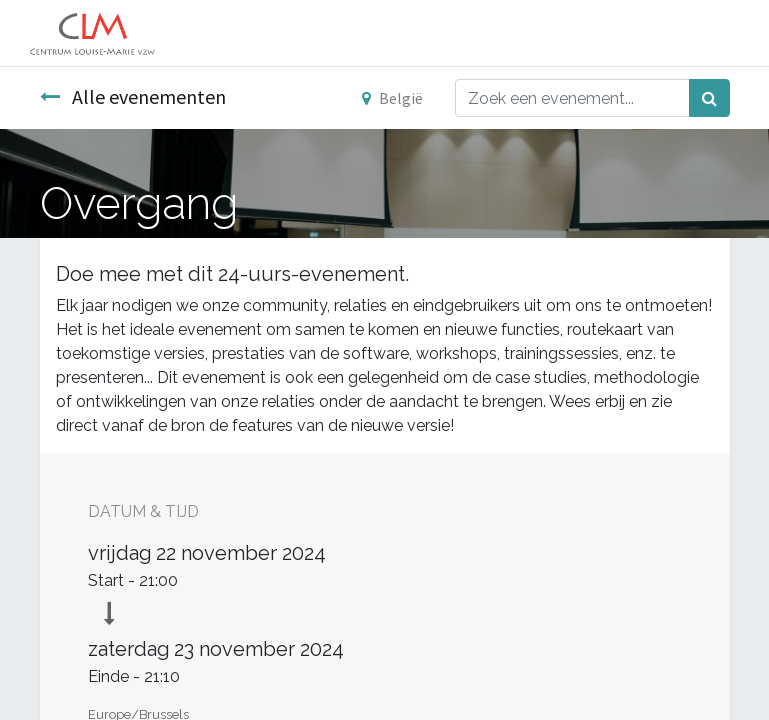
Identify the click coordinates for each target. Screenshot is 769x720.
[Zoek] (709, 98)
